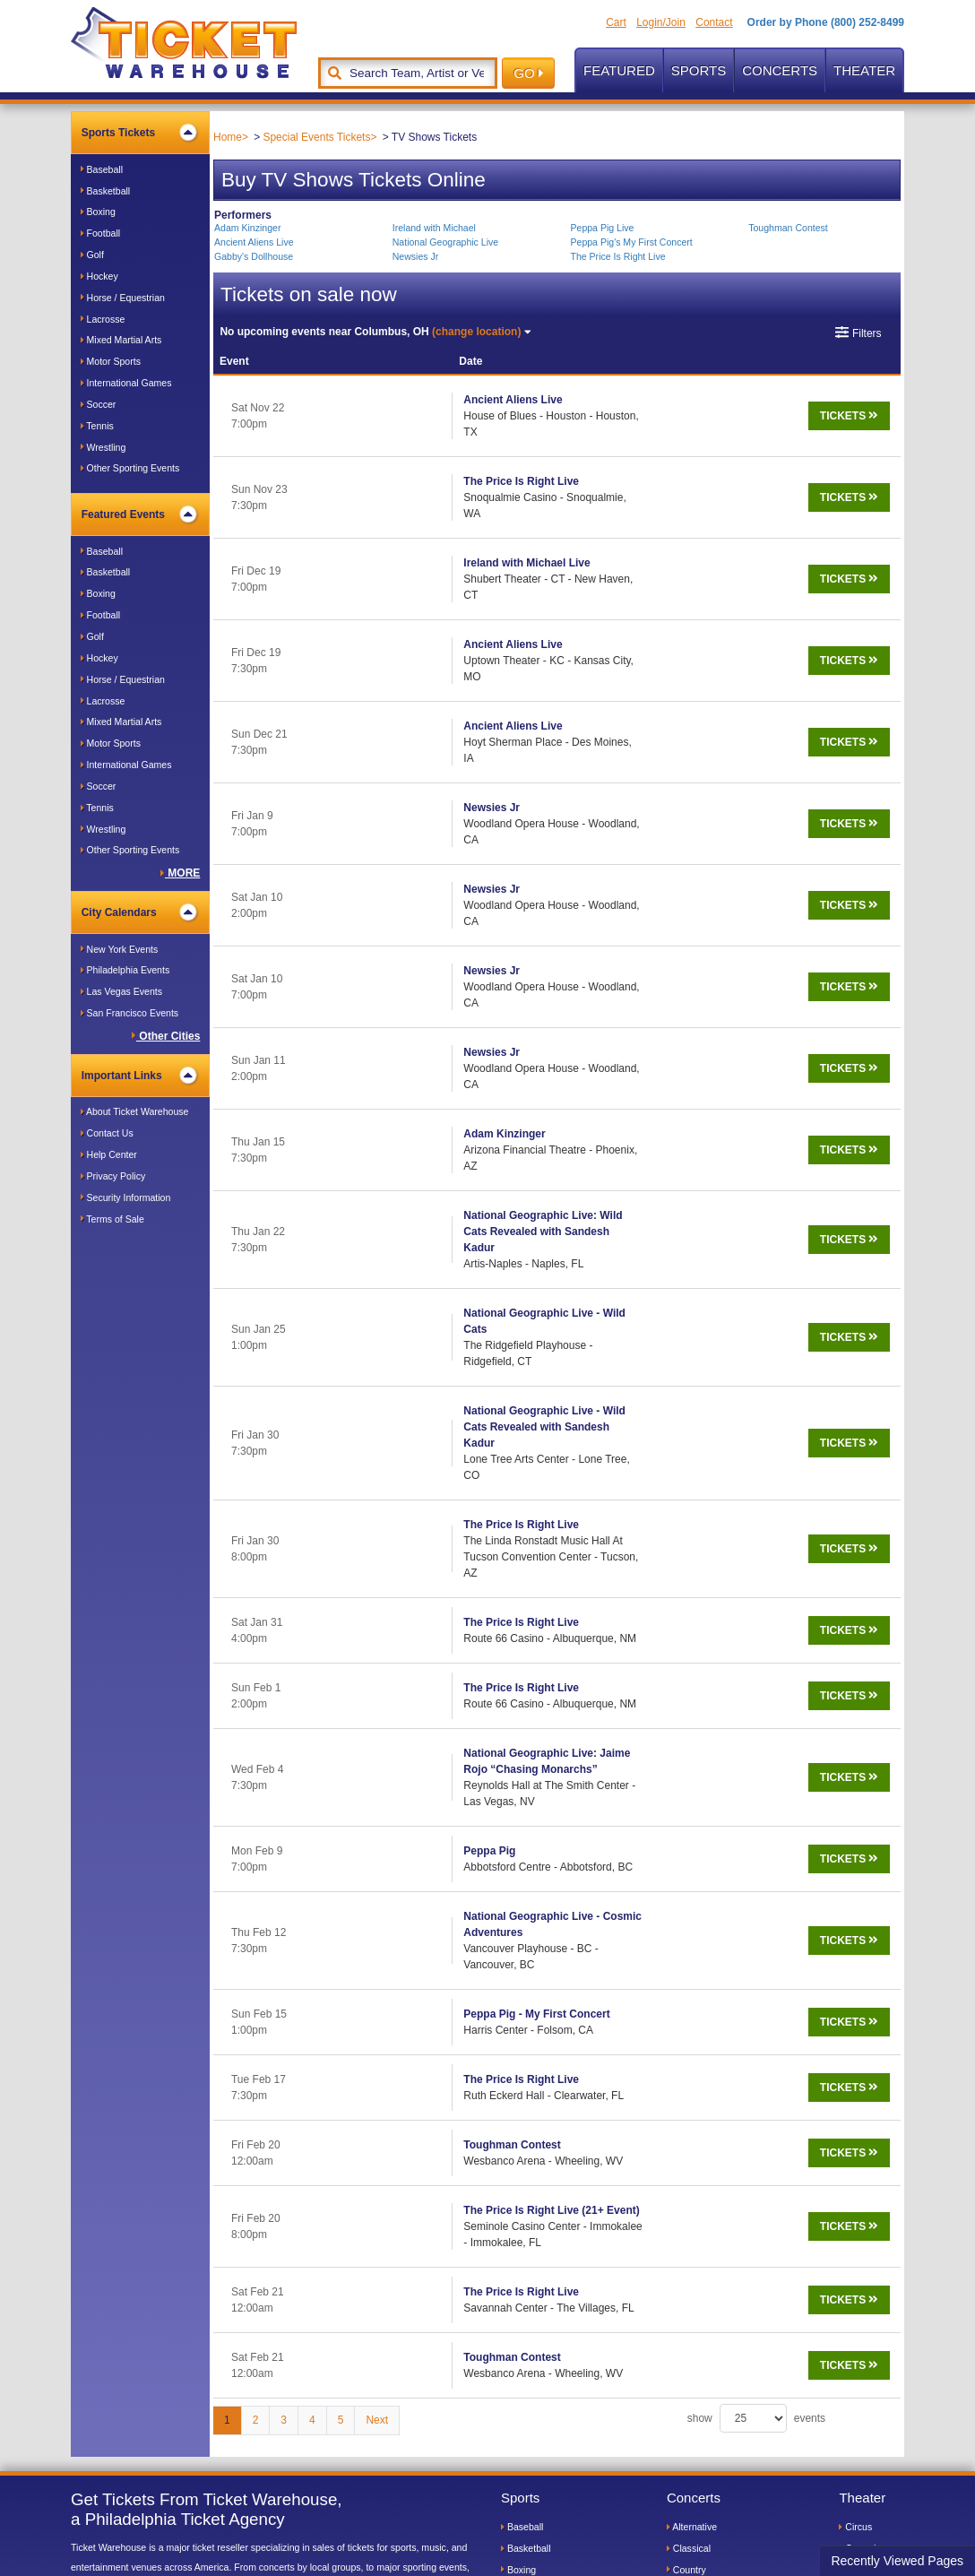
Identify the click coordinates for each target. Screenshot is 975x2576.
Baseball (102, 169)
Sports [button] (698, 70)
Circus (855, 2139)
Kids (851, 2203)
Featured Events (139, 514)
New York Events (120, 949)
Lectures (860, 2224)
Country (686, 2182)
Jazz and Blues (702, 2310)
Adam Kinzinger (247, 227)
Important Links (139, 1075)
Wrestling (103, 447)
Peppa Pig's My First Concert (631, 242)
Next (377, 2033)
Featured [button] (619, 70)
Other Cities (166, 1036)
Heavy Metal (696, 2267)
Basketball (106, 191)
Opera (855, 2267)
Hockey (99, 276)
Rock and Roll (699, 2352)
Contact (713, 22)
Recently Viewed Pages (897, 2561)
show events (756, 2031)
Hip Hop (687, 2289)
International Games (126, 382)
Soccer (98, 404)
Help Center (109, 1154)
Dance (855, 2182)
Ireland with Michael (434, 227)
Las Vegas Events (121, 991)
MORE (180, 873)
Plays (853, 2310)
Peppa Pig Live (602, 227)
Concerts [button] (779, 70)
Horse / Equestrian (123, 297)
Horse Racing (533, 2267)
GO (528, 73)
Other (853, 2332)
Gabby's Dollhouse (253, 256)
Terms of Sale (112, 1219)
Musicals (860, 2246)
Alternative (692, 2139)
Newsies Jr (416, 256)
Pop (678, 2332)
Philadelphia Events (125, 969)
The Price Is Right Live (617, 256)
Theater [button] (864, 70)
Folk (679, 2224)
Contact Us (107, 1133)
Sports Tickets (139, 132)
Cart (616, 22)
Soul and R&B (699, 2374)
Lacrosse (103, 319)
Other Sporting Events (130, 467)
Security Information (126, 1197)
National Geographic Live (445, 242)
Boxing (98, 211)
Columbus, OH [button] (375, 332)
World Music (696, 2395)
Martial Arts (528, 2310)
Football (100, 233)
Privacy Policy (113, 1176)
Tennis (97, 425)
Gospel (685, 2246)
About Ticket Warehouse (135, 1111)
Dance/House (698, 2203)
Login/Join (661, 22)
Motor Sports (111, 361)
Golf (92, 254)
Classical (689, 2161)
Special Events (701, 2417)
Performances (871, 2289)
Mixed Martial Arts (121, 339)
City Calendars (139, 912)
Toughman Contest (788, 227)
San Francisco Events (129, 1012)
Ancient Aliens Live (254, 242)
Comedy (859, 2161)
